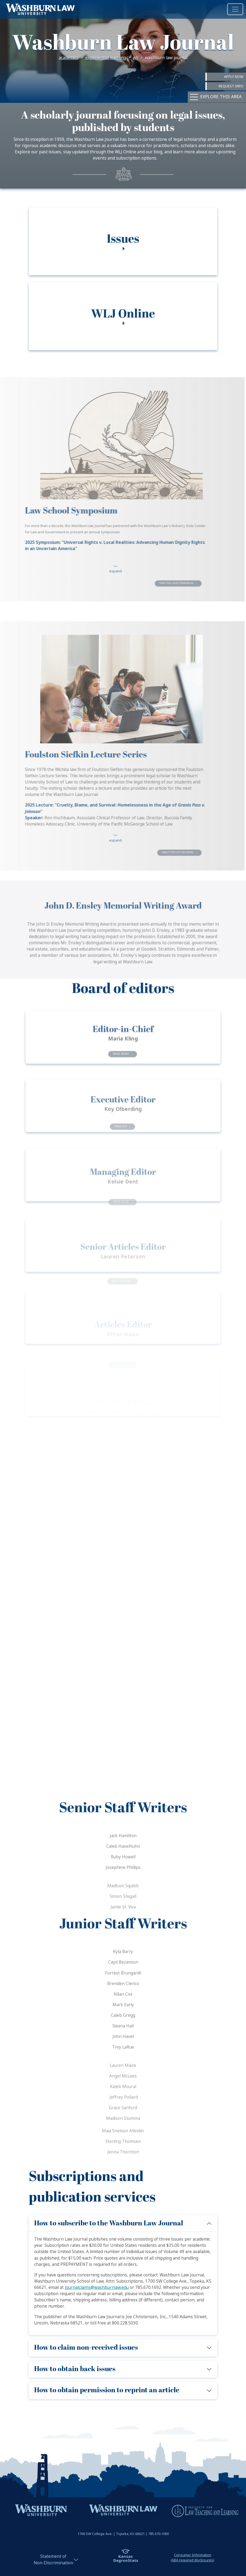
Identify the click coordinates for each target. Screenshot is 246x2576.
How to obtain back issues (74, 2369)
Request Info (231, 85)
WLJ (135, 58)
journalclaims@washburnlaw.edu (97, 2288)
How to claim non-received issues (86, 2347)
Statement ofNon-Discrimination (53, 2559)
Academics (69, 58)
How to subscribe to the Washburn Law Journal (108, 2223)
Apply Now (233, 76)
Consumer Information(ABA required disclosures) (192, 2557)
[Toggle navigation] (235, 9)
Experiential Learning (105, 58)
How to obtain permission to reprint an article (106, 2390)
